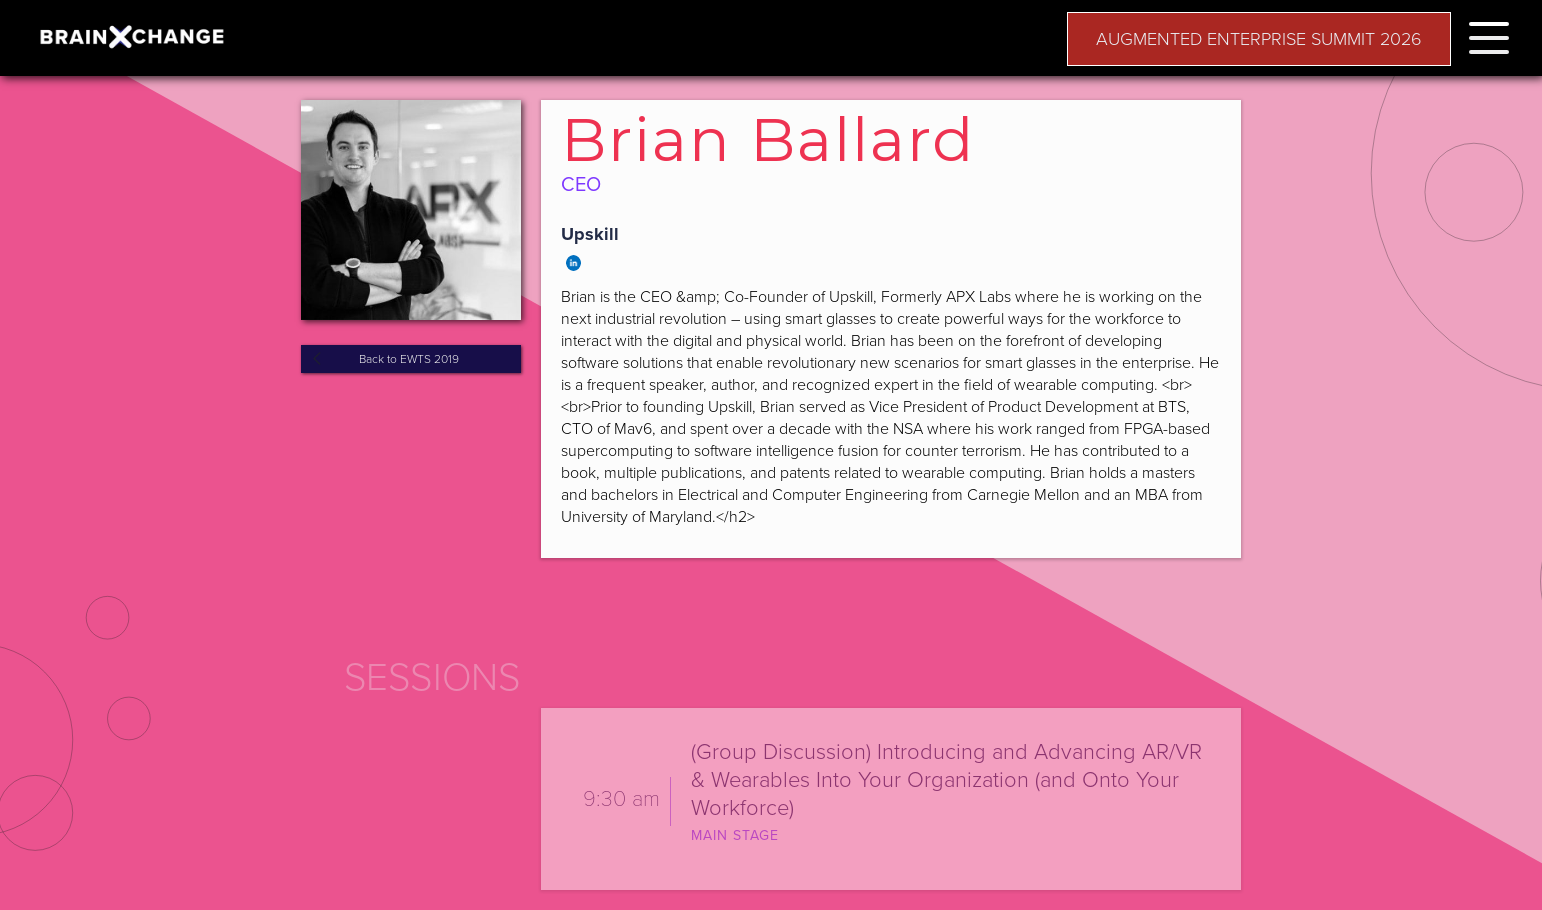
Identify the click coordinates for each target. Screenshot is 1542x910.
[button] (1489, 34)
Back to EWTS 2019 (409, 359)
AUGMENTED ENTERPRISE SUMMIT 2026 (1259, 39)
